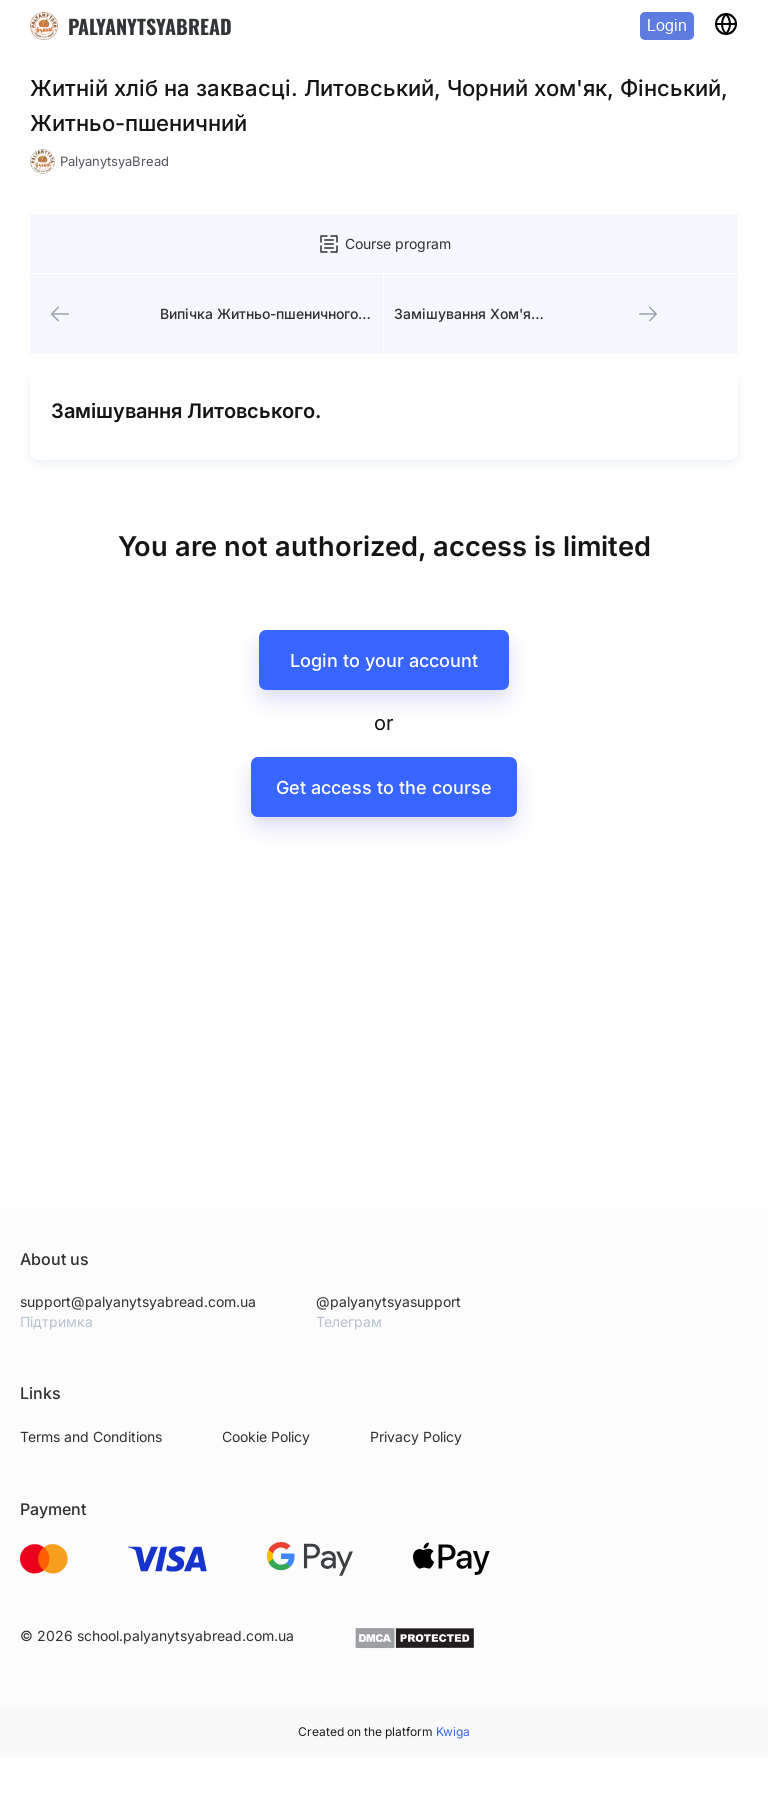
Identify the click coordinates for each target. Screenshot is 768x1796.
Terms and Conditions (91, 1436)
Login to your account (384, 660)
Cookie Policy (266, 1436)
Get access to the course (384, 787)
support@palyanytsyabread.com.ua (138, 1301)
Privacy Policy (416, 1436)
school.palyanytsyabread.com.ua (185, 1635)
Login (667, 25)
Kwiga (453, 1731)
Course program (384, 244)
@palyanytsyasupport (388, 1301)
